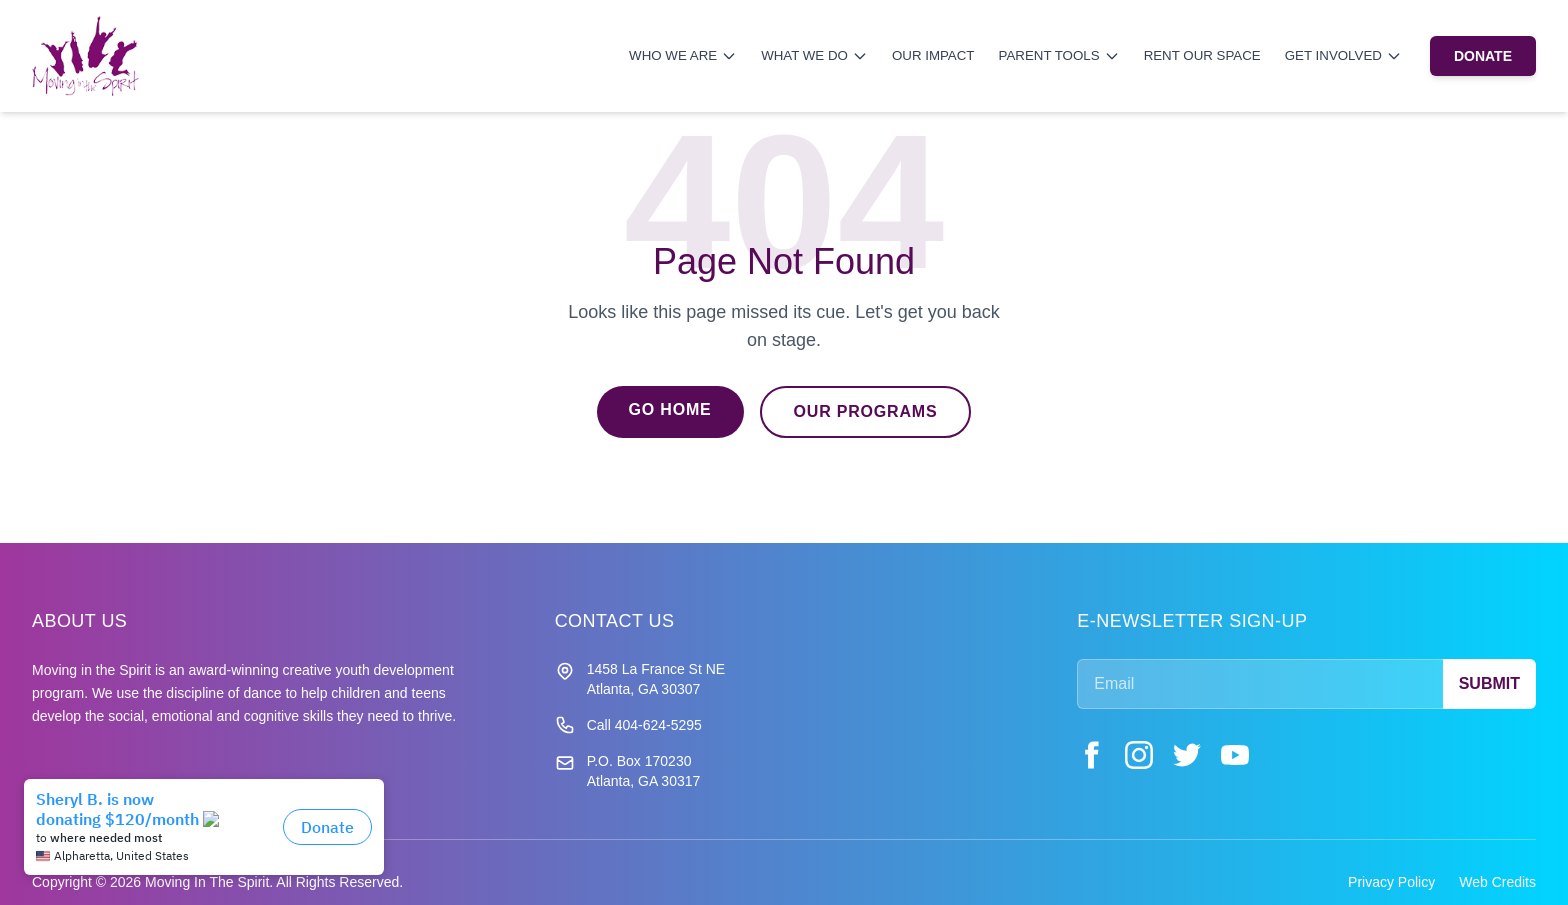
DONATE (1483, 56)
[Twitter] (1187, 755)
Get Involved (1343, 56)
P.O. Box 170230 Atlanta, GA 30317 (644, 771)
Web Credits (1497, 882)
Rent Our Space (1202, 55)
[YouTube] (1235, 755)
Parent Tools (1059, 56)
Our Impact (933, 55)
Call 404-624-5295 (644, 725)
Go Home (670, 409)
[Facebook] (1091, 755)
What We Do (814, 56)
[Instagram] (1139, 755)
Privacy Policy (1391, 882)
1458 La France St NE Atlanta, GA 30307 (656, 679)
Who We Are (683, 56)
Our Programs (866, 411)
